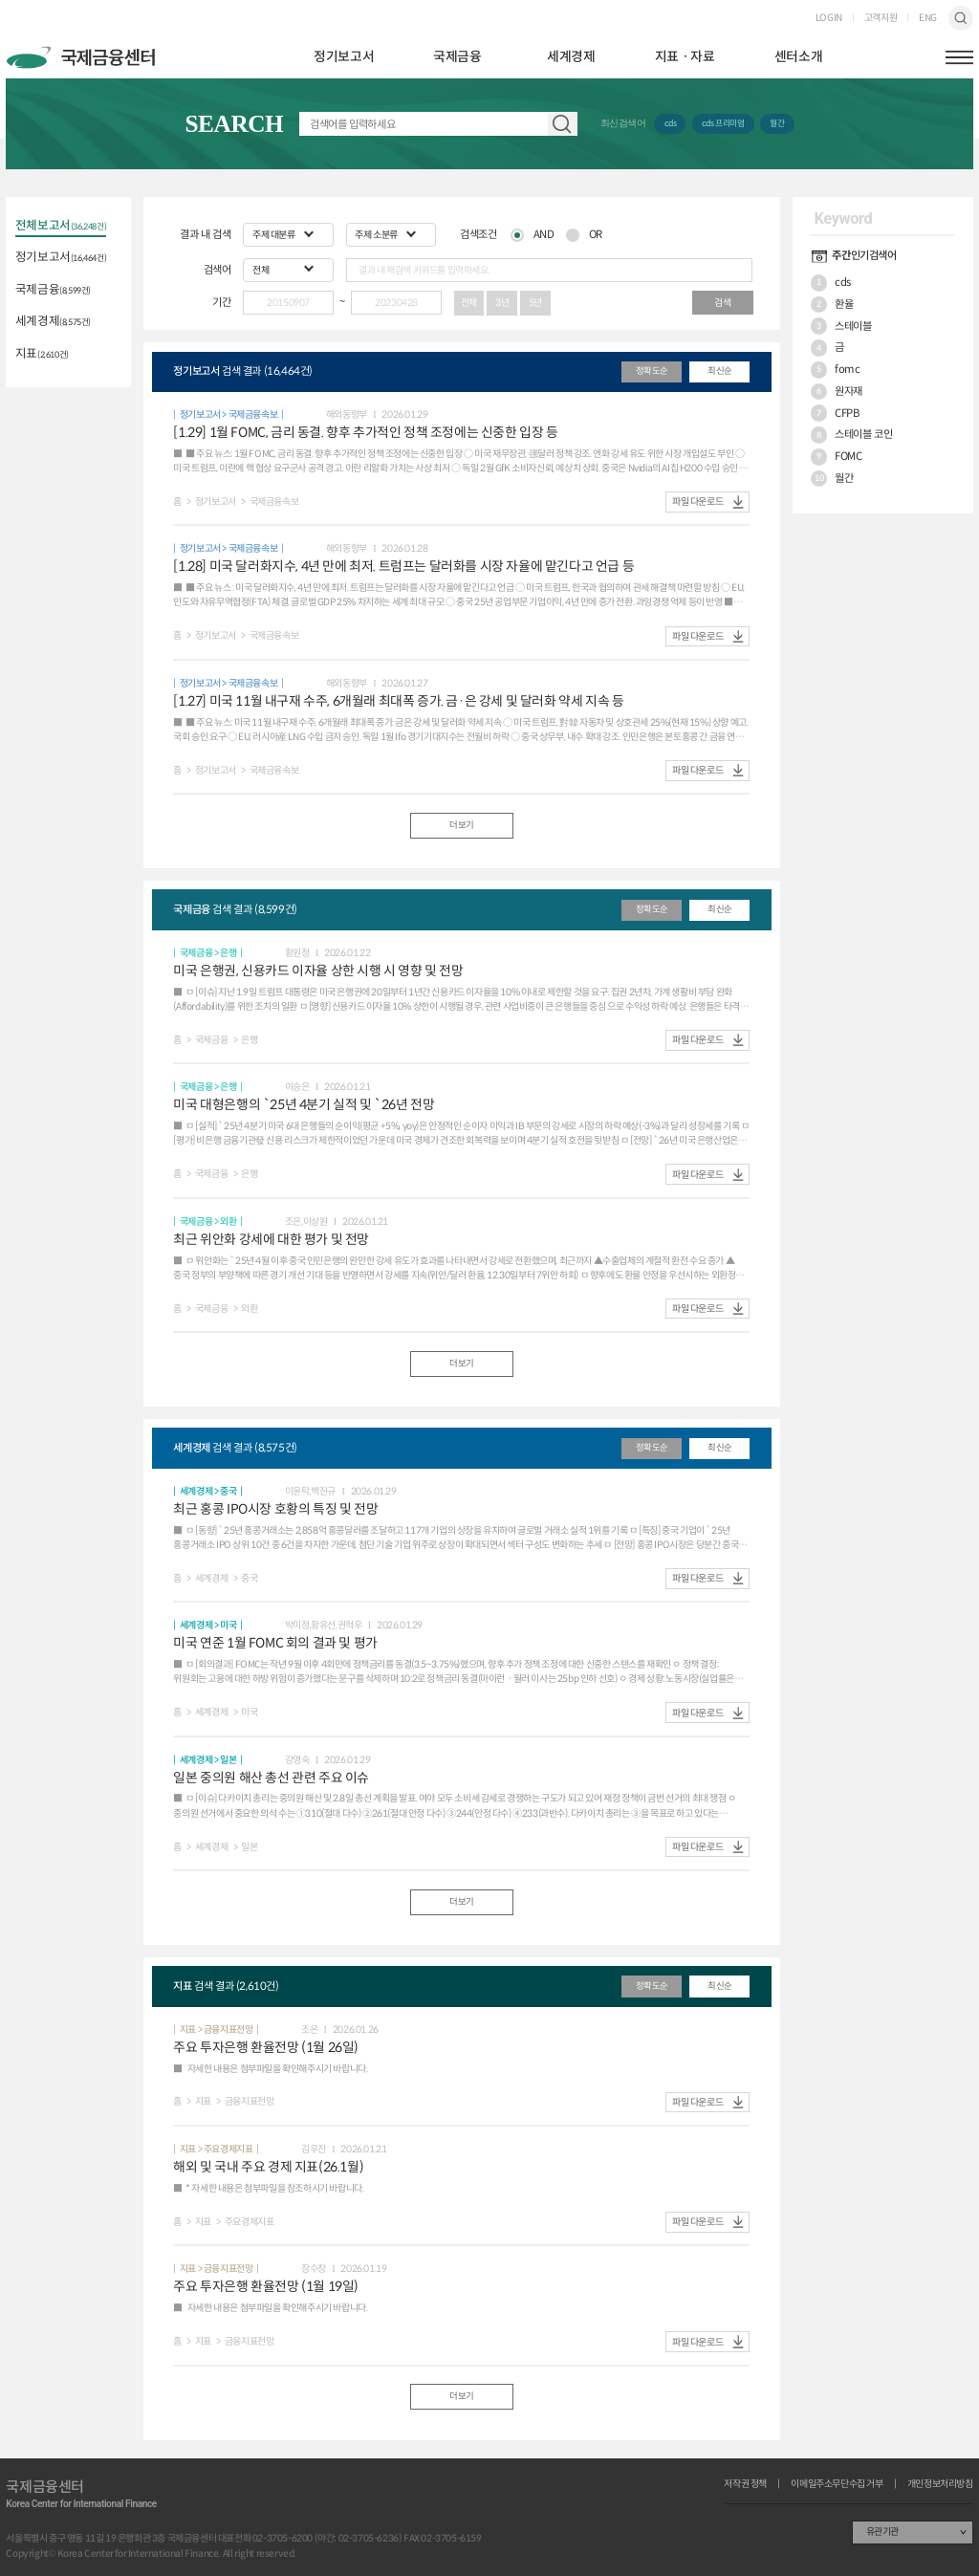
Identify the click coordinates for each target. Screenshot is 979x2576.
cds (670, 123)
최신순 (719, 371)
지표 (42, 354)
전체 (469, 302)
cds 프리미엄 (723, 123)
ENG (928, 18)
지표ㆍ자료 (685, 57)
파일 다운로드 (697, 501)
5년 (535, 302)
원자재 (836, 392)
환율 (832, 305)
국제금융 (457, 57)
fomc (835, 370)
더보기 (461, 825)
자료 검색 (562, 124)
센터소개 (798, 57)
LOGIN (829, 18)
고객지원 (880, 18)
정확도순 (652, 371)
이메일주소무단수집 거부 (836, 2484)
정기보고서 (344, 57)
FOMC (836, 457)
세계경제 (571, 57)
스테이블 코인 (851, 435)
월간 (777, 123)
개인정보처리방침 (940, 2484)
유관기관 (882, 2531)
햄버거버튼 (959, 57)
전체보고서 (60, 226)
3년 (502, 302)
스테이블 (841, 326)
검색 (960, 18)
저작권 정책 (745, 2484)
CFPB (835, 413)
